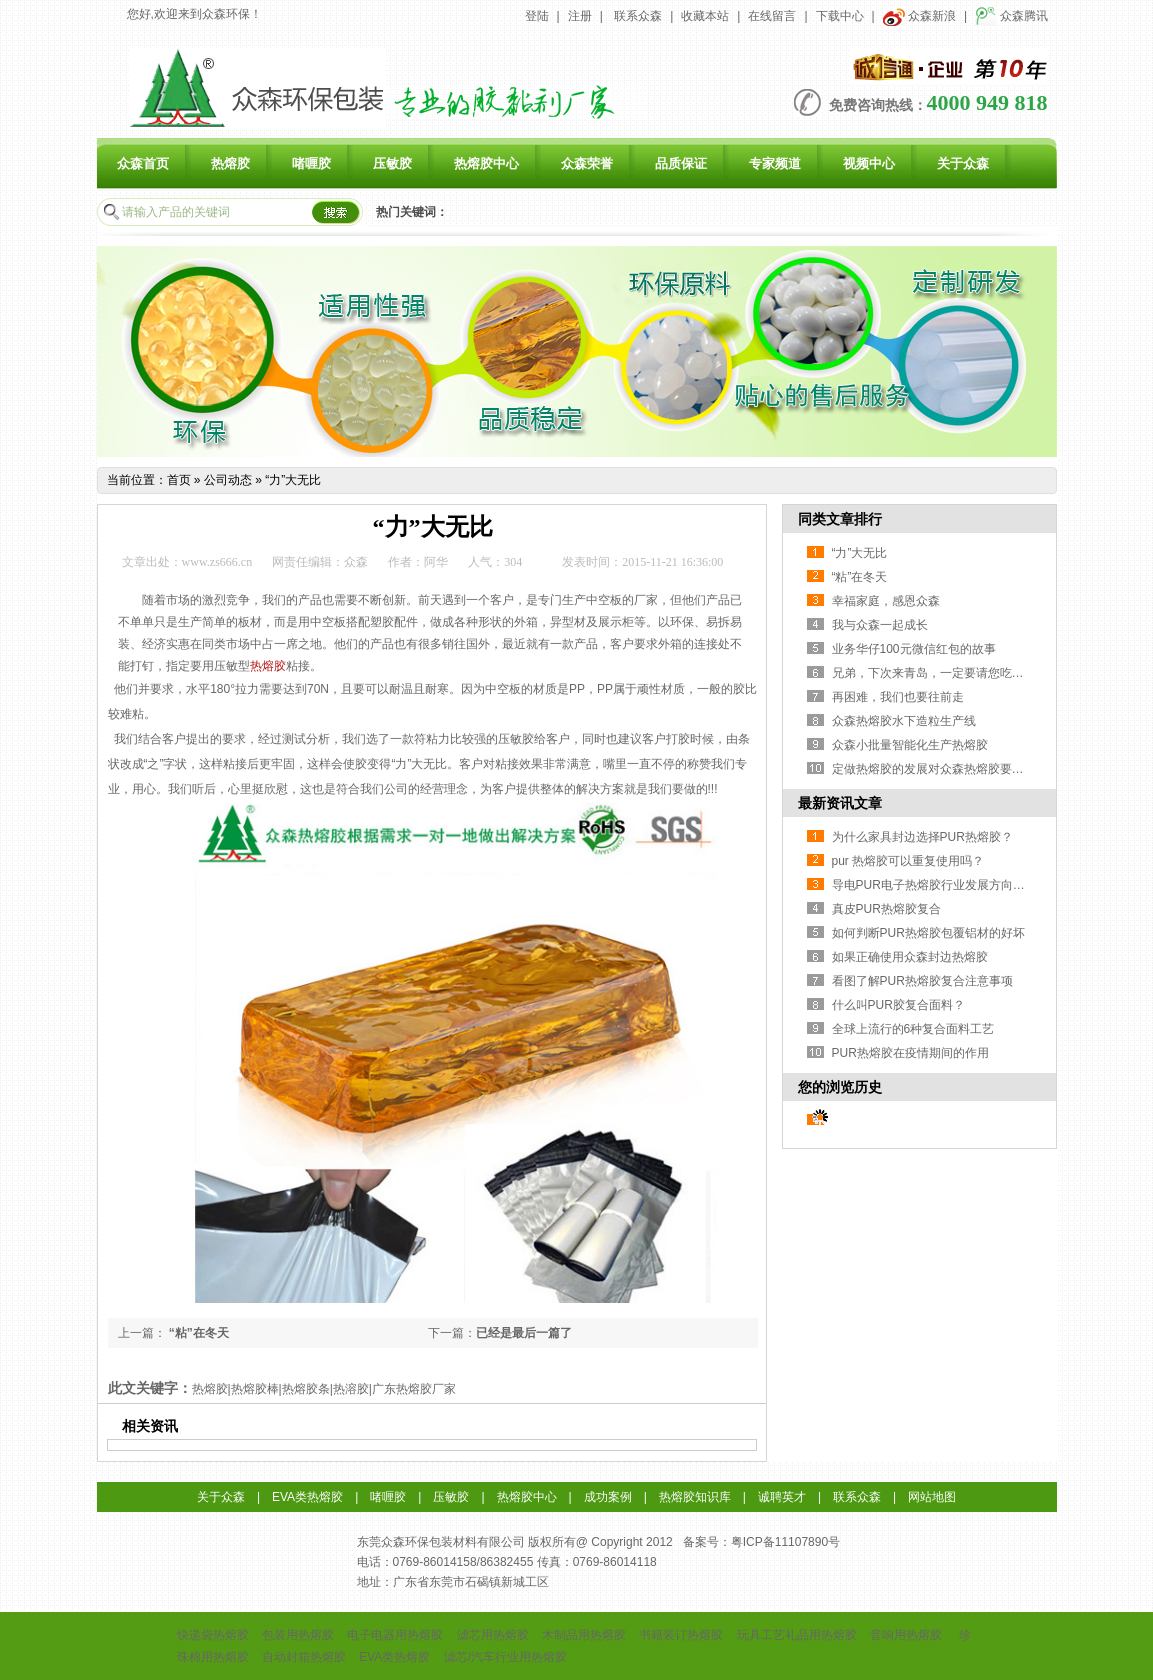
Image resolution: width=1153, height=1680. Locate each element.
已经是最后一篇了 (524, 1333)
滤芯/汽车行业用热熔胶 (505, 1657)
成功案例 (608, 1497)
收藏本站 (705, 16)
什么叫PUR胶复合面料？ (898, 1005)
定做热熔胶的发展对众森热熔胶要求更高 (940, 769)
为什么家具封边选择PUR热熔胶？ (922, 837)
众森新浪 (919, 16)
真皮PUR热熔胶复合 (886, 909)
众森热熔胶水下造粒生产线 (904, 721)
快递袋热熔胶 (213, 1635)
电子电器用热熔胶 (395, 1635)
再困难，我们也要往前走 (898, 697)
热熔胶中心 (486, 163)
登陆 (537, 16)
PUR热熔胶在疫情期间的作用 (910, 1053)
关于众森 (963, 163)
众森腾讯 (1011, 16)
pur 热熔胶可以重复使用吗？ (908, 861)
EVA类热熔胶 (307, 1497)
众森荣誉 (587, 163)
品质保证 (681, 163)
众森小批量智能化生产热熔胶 (910, 745)
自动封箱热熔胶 (304, 1657)
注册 (580, 16)
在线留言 (772, 16)
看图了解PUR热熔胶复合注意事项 (922, 981)
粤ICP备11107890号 (785, 1542)
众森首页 (143, 163)
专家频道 (775, 163)
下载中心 (840, 16)
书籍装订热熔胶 (681, 1635)
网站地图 (932, 1497)
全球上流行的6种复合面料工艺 (913, 1029)
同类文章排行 (840, 519)
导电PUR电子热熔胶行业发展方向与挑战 (940, 885)
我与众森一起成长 (880, 625)
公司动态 (228, 480)
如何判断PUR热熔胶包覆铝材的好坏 (928, 933)
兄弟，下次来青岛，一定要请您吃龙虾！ (940, 673)
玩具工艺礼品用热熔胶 (797, 1635)
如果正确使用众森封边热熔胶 (910, 957)
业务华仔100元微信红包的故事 (914, 649)
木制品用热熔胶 (584, 1635)
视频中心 (869, 163)
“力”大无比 (293, 480)
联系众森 (638, 16)
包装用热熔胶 (298, 1635)
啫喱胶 (311, 163)
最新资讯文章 (840, 803)
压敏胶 (392, 163)
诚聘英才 (782, 1497)
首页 (179, 480)
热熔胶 (230, 163)
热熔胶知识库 (695, 1497)
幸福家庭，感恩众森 (886, 601)
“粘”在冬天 (197, 1333)
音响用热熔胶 (906, 1635)
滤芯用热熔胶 (493, 1635)
